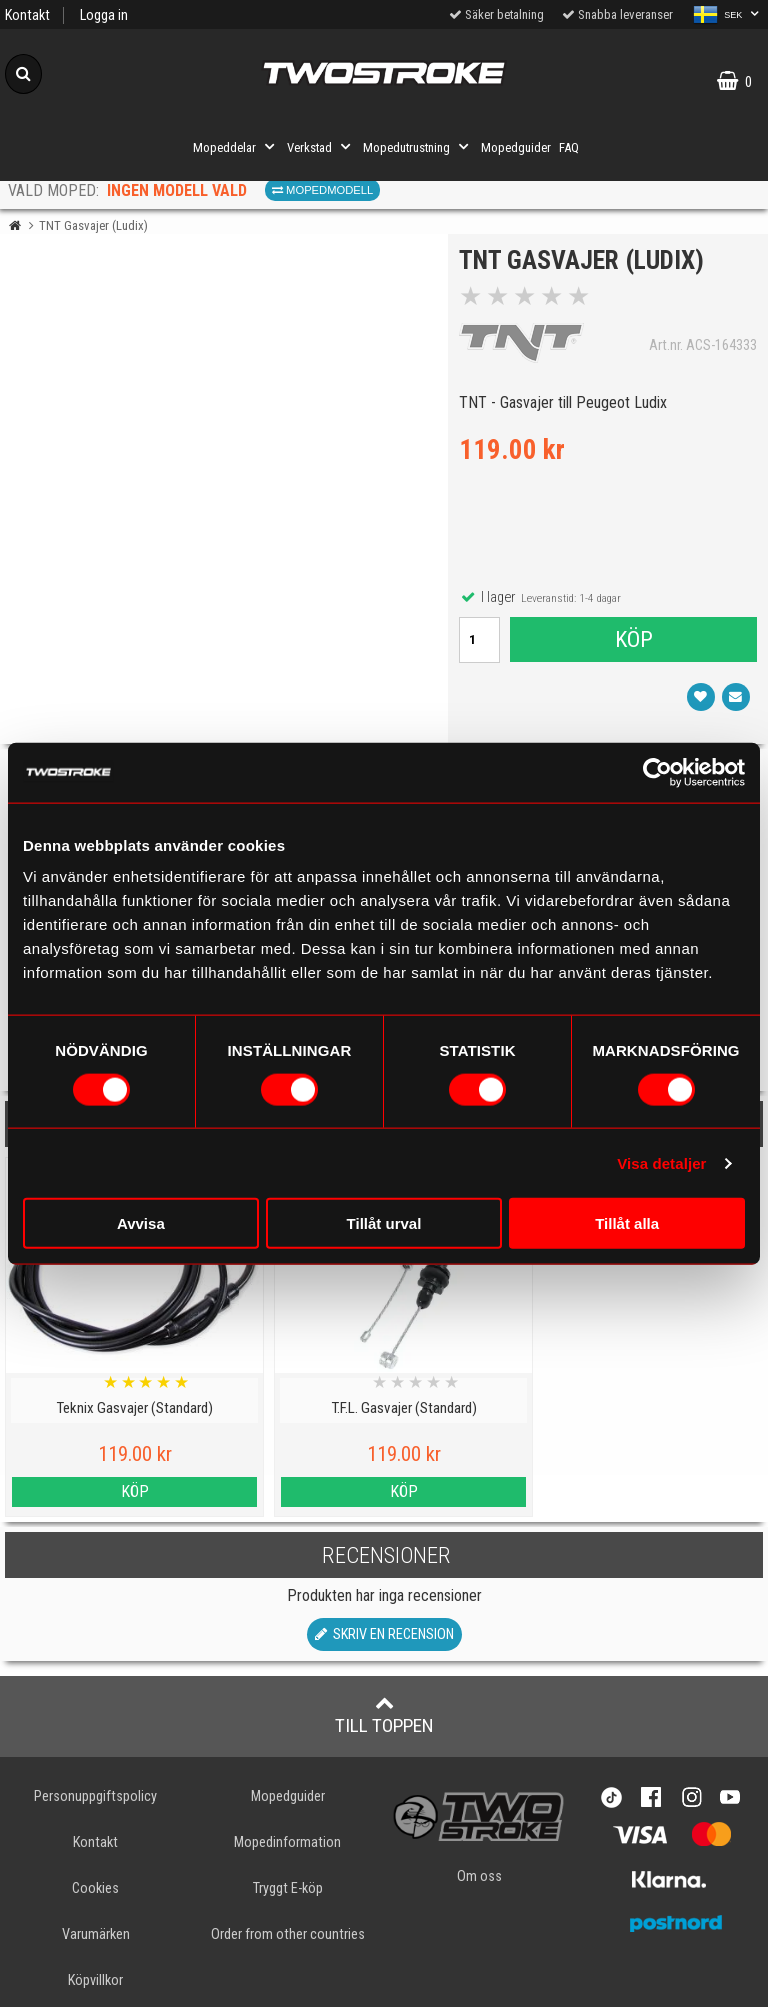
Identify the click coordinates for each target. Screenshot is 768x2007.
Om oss (479, 1876)
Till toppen (384, 1715)
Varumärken (96, 1934)
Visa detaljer (661, 1162)
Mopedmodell (322, 190)
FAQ (569, 147)
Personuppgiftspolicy (95, 1796)
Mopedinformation (287, 1842)
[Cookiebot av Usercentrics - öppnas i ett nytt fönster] (657, 772)
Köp (633, 643)
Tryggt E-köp (288, 1888)
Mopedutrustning (418, 147)
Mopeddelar (236, 147)
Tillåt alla (627, 1223)
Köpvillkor (95, 1980)
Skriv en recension (384, 1634)
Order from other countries (288, 1934)
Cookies (95, 1888)
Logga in (104, 15)
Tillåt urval (384, 1223)
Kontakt (27, 15)
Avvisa (141, 1223)
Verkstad (321, 147)
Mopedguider (516, 147)
